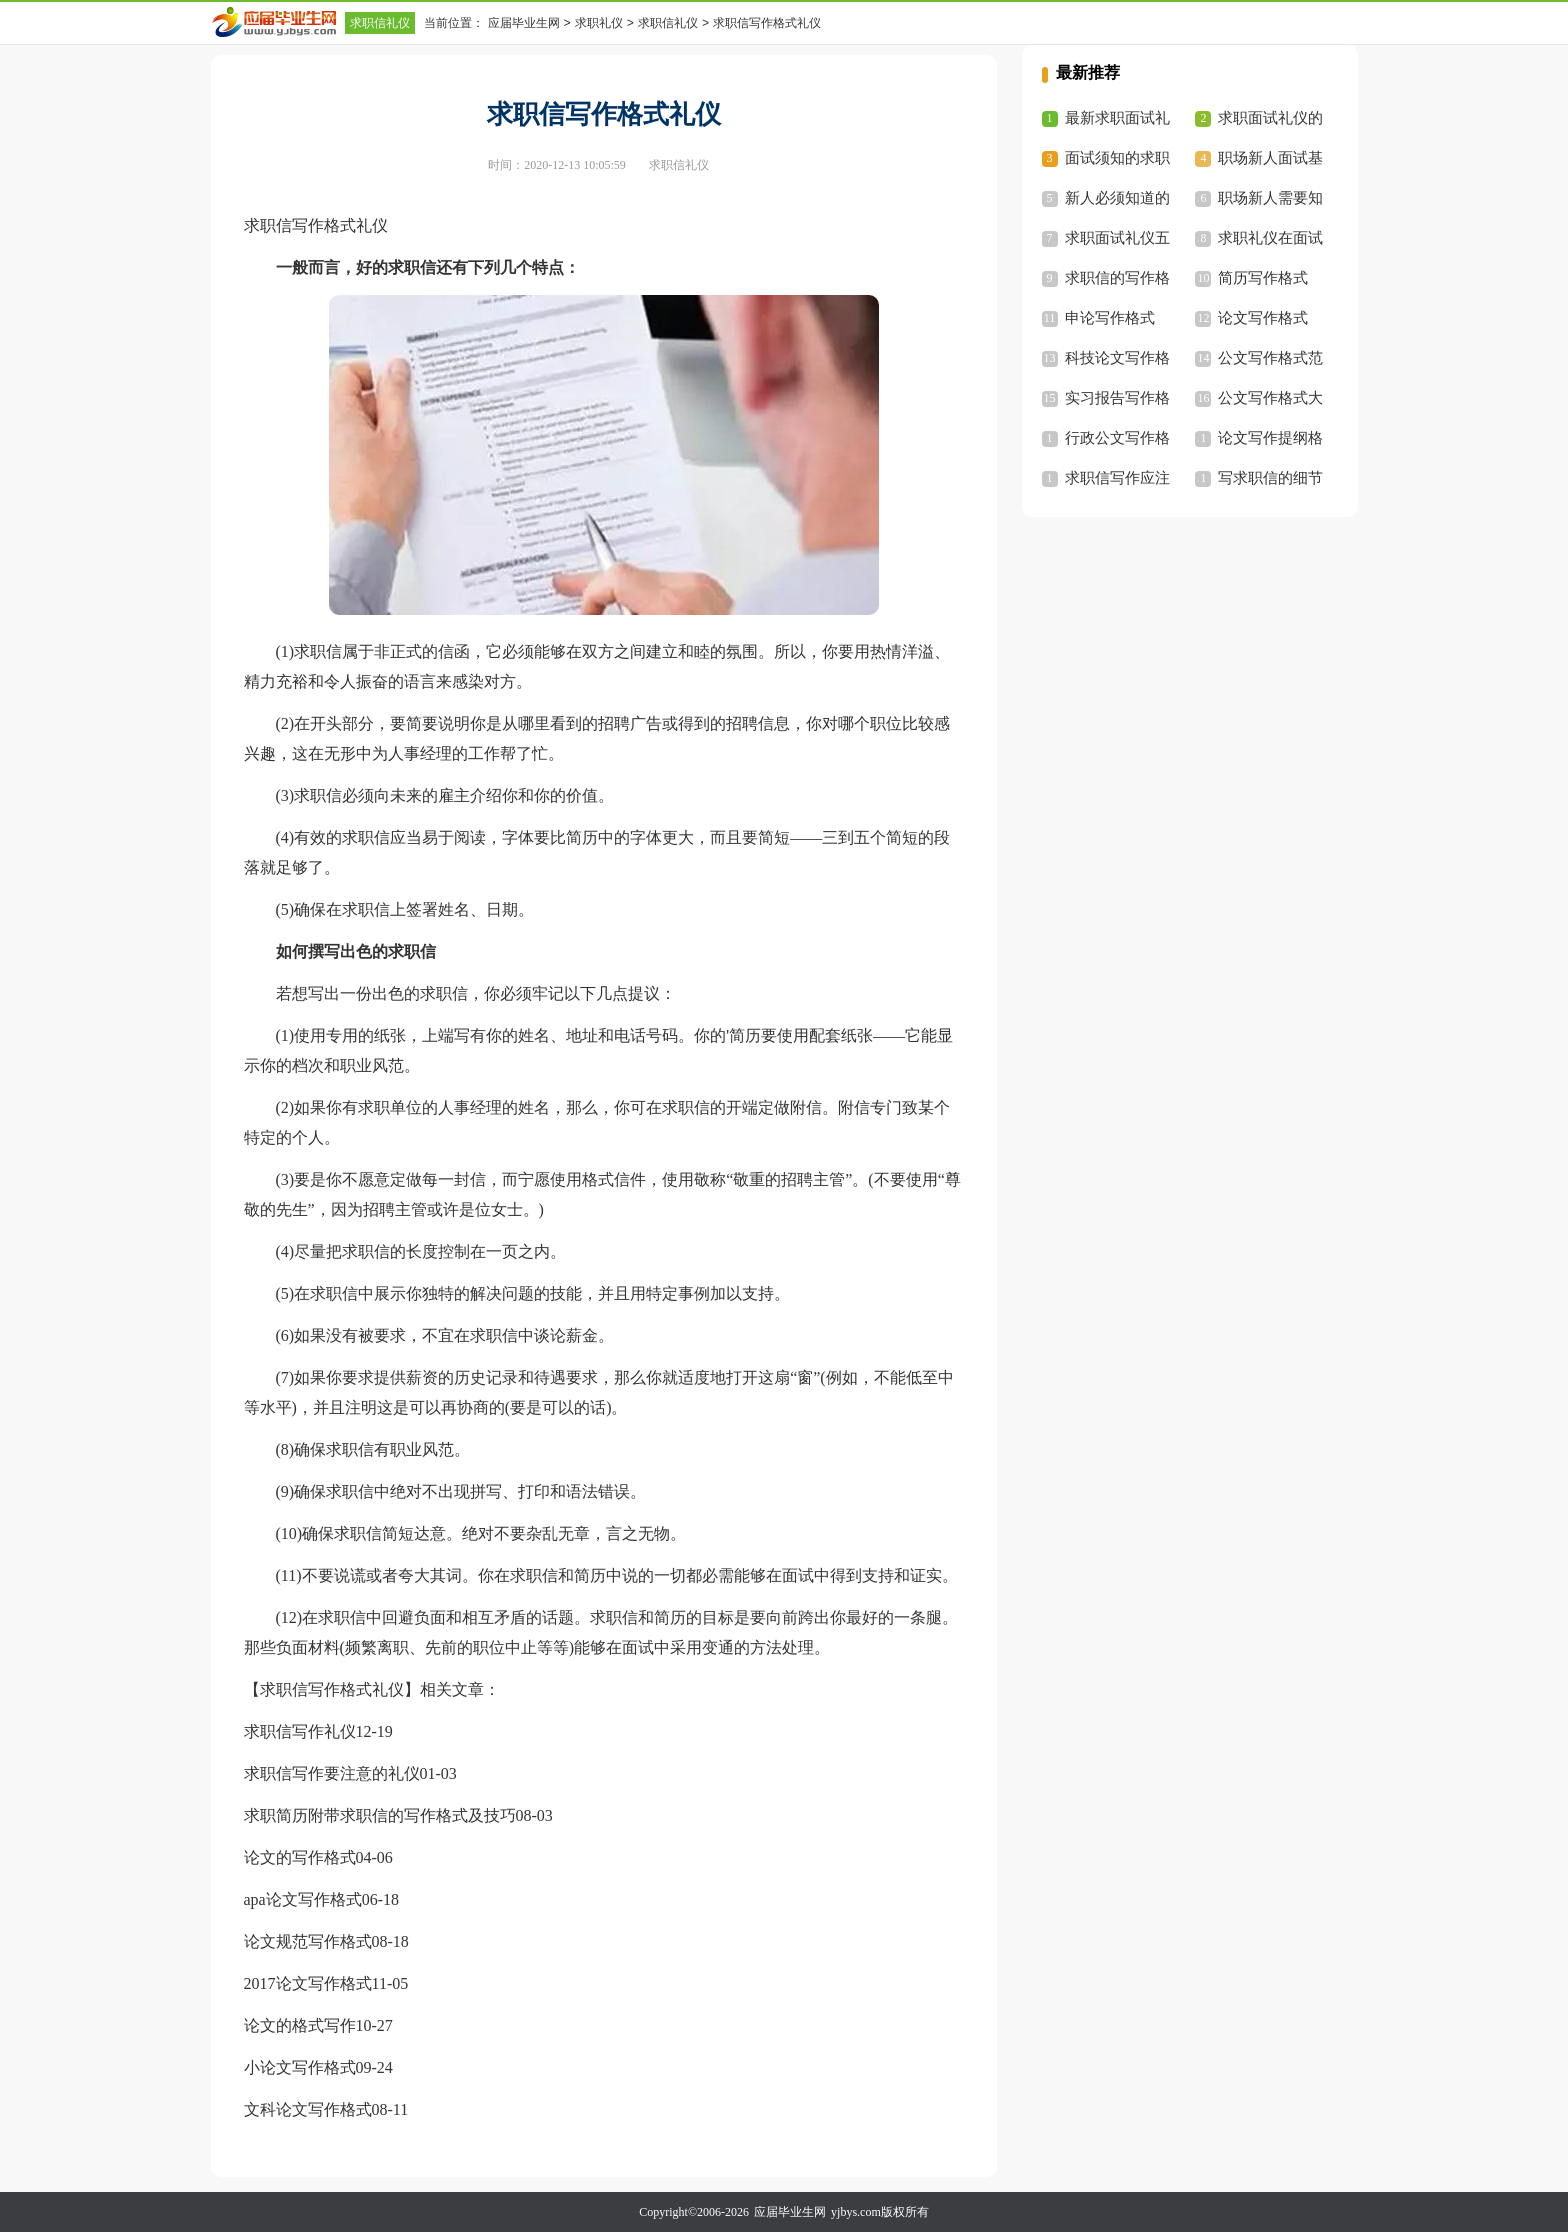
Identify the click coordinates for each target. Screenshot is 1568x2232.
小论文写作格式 (300, 2067)
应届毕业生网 (524, 23)
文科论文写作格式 (308, 2109)
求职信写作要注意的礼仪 (332, 1773)
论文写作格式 (1263, 318)
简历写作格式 (1263, 278)
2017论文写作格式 (308, 1983)
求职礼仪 (599, 23)
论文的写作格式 (300, 1857)
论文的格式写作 (300, 2025)
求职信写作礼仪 (300, 1731)
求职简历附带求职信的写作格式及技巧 (380, 1815)
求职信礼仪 (380, 23)
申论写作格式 (1110, 318)
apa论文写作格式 (303, 1899)
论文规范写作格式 (308, 1941)
